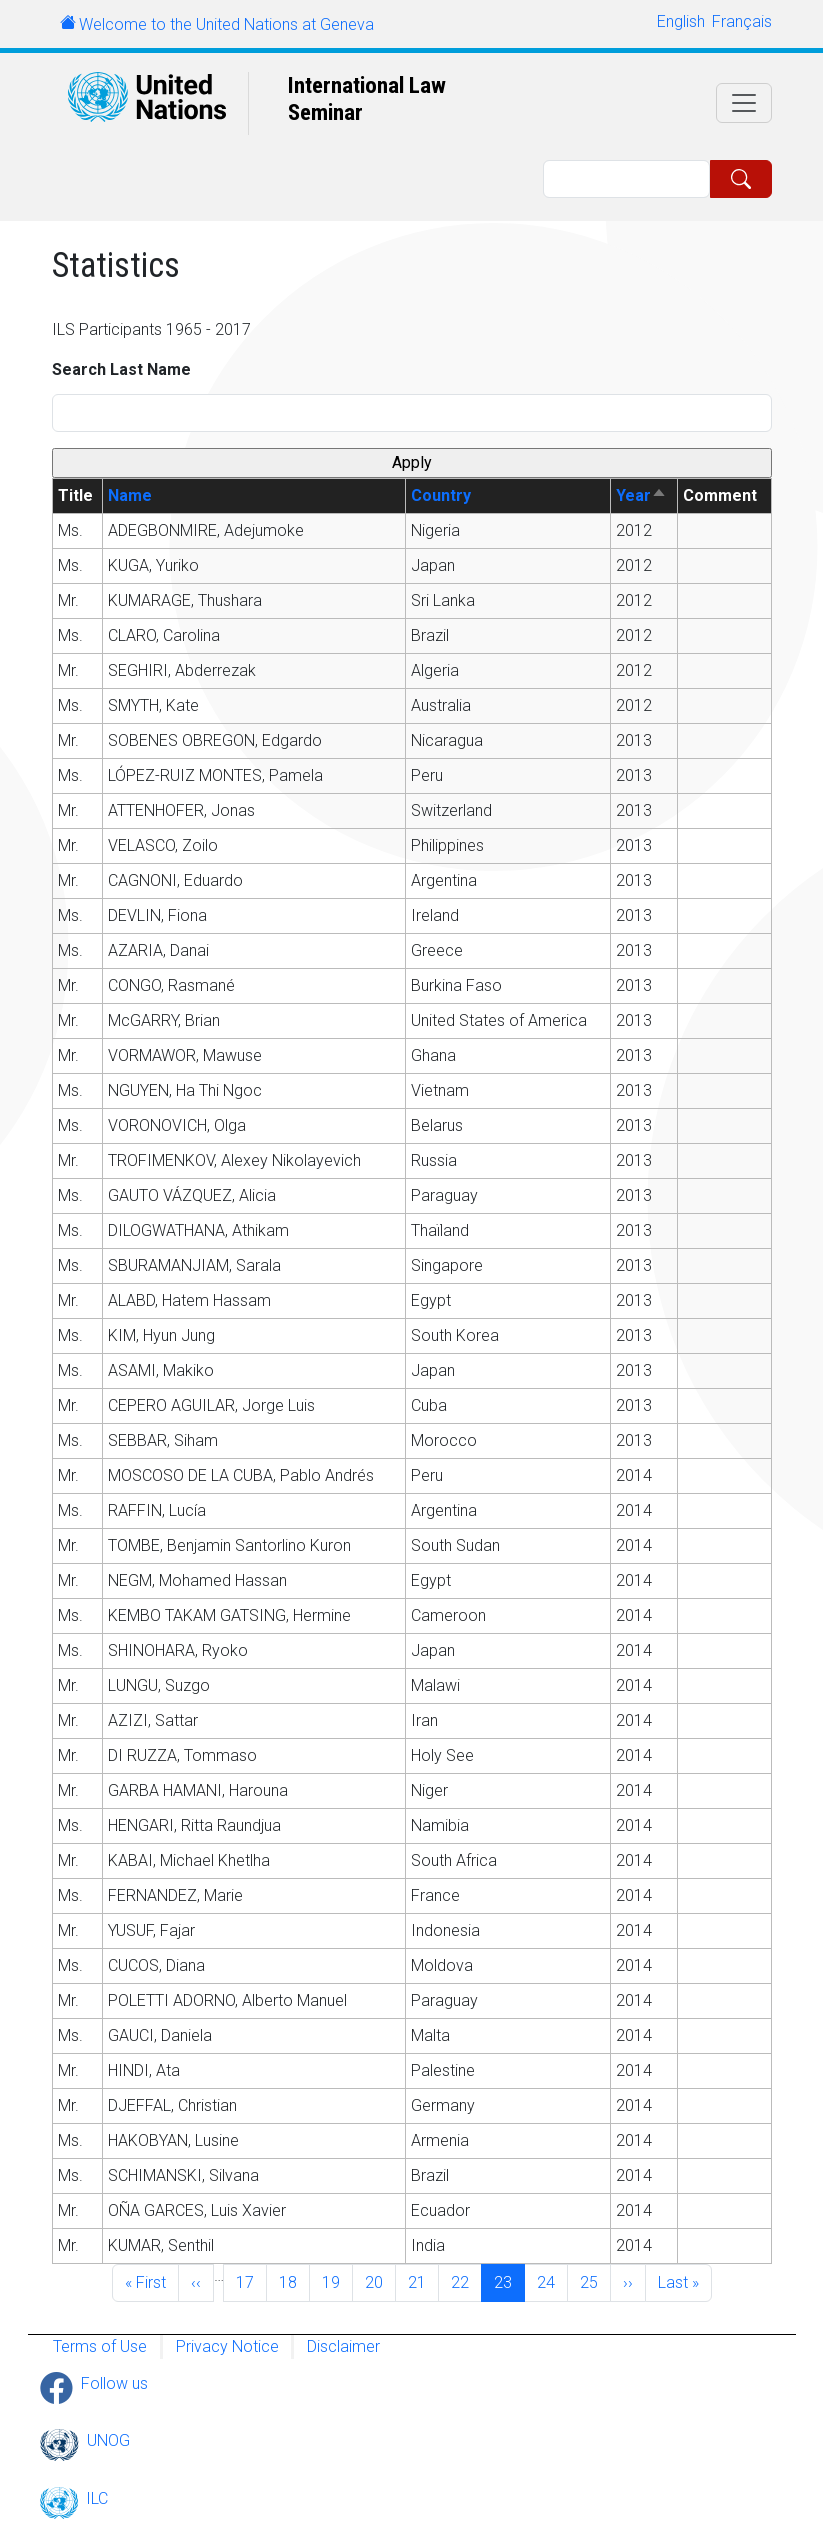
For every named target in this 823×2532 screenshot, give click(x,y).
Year (641, 495)
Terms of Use (100, 2346)
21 (423, 2281)
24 (552, 2281)
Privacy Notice (227, 2346)
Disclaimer (343, 2346)
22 (466, 2281)
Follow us (114, 2383)
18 (294, 2281)
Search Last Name (121, 369)
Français (742, 21)
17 (251, 2281)
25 (595, 2281)
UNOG (108, 2440)
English (681, 21)
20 (380, 2281)
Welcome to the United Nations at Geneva (226, 24)
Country (441, 495)
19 (337, 2281)
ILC (97, 2498)
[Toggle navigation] (744, 103)
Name (130, 495)
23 (509, 2281)
